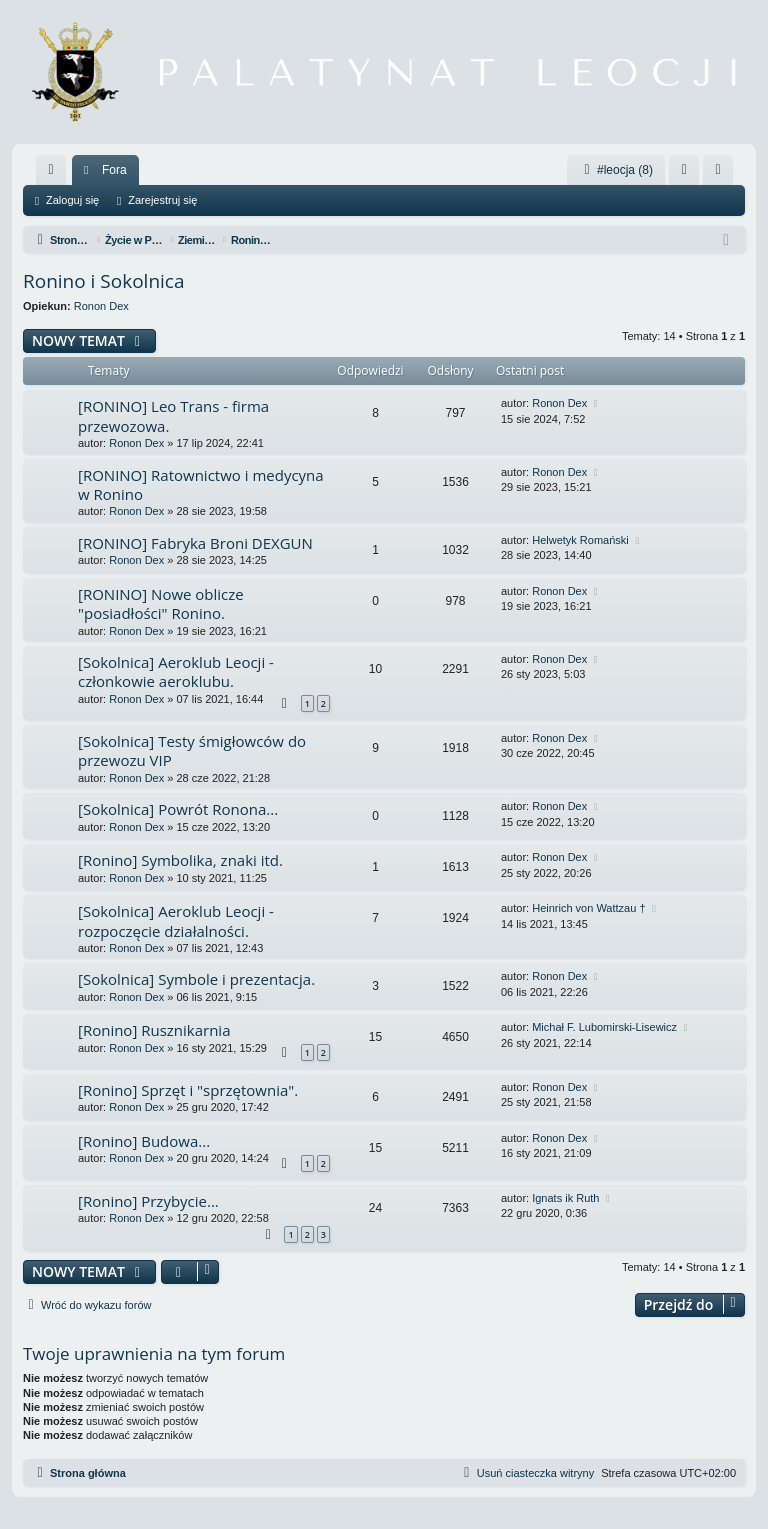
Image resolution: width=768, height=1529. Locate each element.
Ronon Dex (101, 306)
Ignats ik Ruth (565, 1198)
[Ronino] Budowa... (144, 1141)
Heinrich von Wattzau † (588, 908)
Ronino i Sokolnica (104, 281)
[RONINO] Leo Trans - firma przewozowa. (173, 415)
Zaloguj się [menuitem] (688, 174)
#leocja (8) (616, 170)
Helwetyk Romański (580, 540)
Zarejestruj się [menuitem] (722, 174)
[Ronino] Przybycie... (148, 1201)
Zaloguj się (72, 200)
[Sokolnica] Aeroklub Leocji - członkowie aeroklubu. (176, 671)
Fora (114, 170)
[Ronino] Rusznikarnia (154, 1030)
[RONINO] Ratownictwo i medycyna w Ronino (201, 484)
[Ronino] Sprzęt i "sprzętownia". (188, 1090)
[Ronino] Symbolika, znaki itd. (180, 860)
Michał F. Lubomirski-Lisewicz (604, 1027)
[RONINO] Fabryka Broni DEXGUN (195, 543)
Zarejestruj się (162, 200)
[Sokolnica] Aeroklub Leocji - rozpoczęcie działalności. (176, 920)
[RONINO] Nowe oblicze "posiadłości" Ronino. (161, 603)
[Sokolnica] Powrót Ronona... (178, 809)
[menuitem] (51, 170)
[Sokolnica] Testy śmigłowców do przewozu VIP (192, 750)
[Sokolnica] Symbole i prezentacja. (196, 979)
